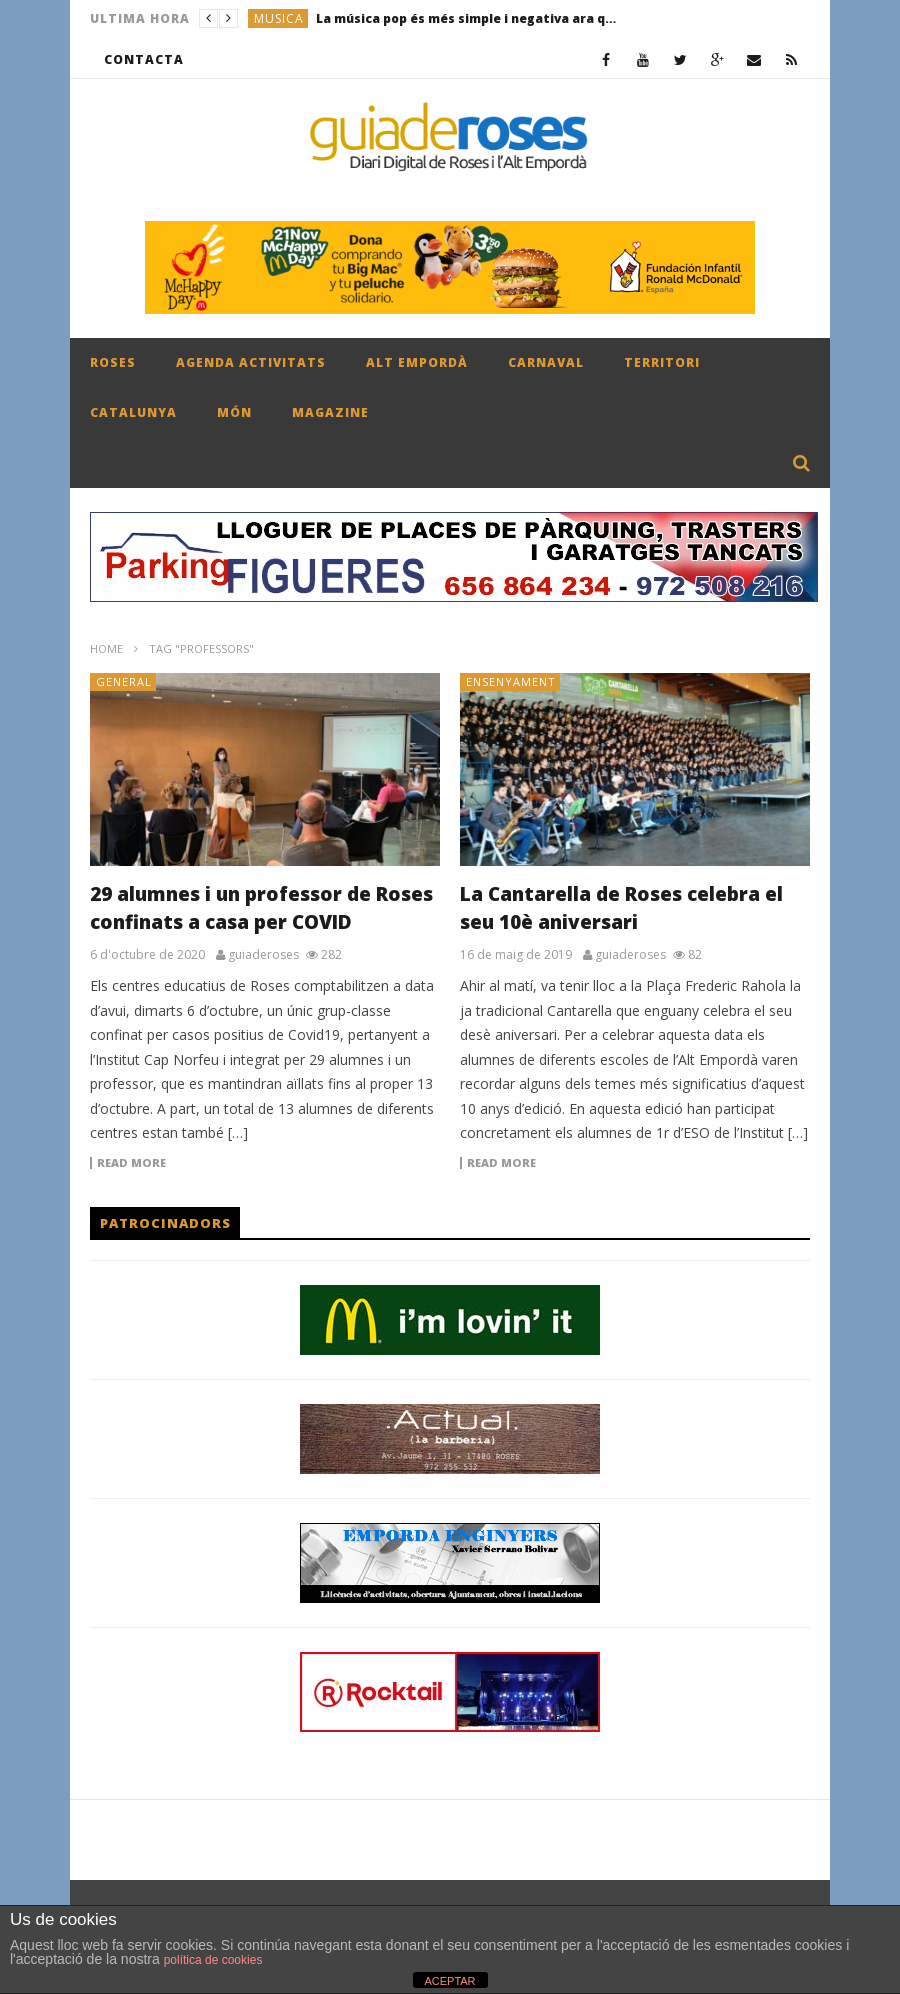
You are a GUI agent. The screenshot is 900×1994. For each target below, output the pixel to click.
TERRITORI (662, 362)
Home (106, 648)
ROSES (113, 362)
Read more (131, 1163)
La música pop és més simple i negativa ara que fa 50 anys (466, 18)
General (124, 681)
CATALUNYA (133, 412)
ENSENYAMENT (511, 681)
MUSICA (279, 18)
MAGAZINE (330, 412)
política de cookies (213, 1960)
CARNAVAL (546, 362)
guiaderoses (263, 955)
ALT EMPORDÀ (417, 362)
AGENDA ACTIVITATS (251, 362)
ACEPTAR (449, 1981)
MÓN (234, 412)
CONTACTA (144, 59)
